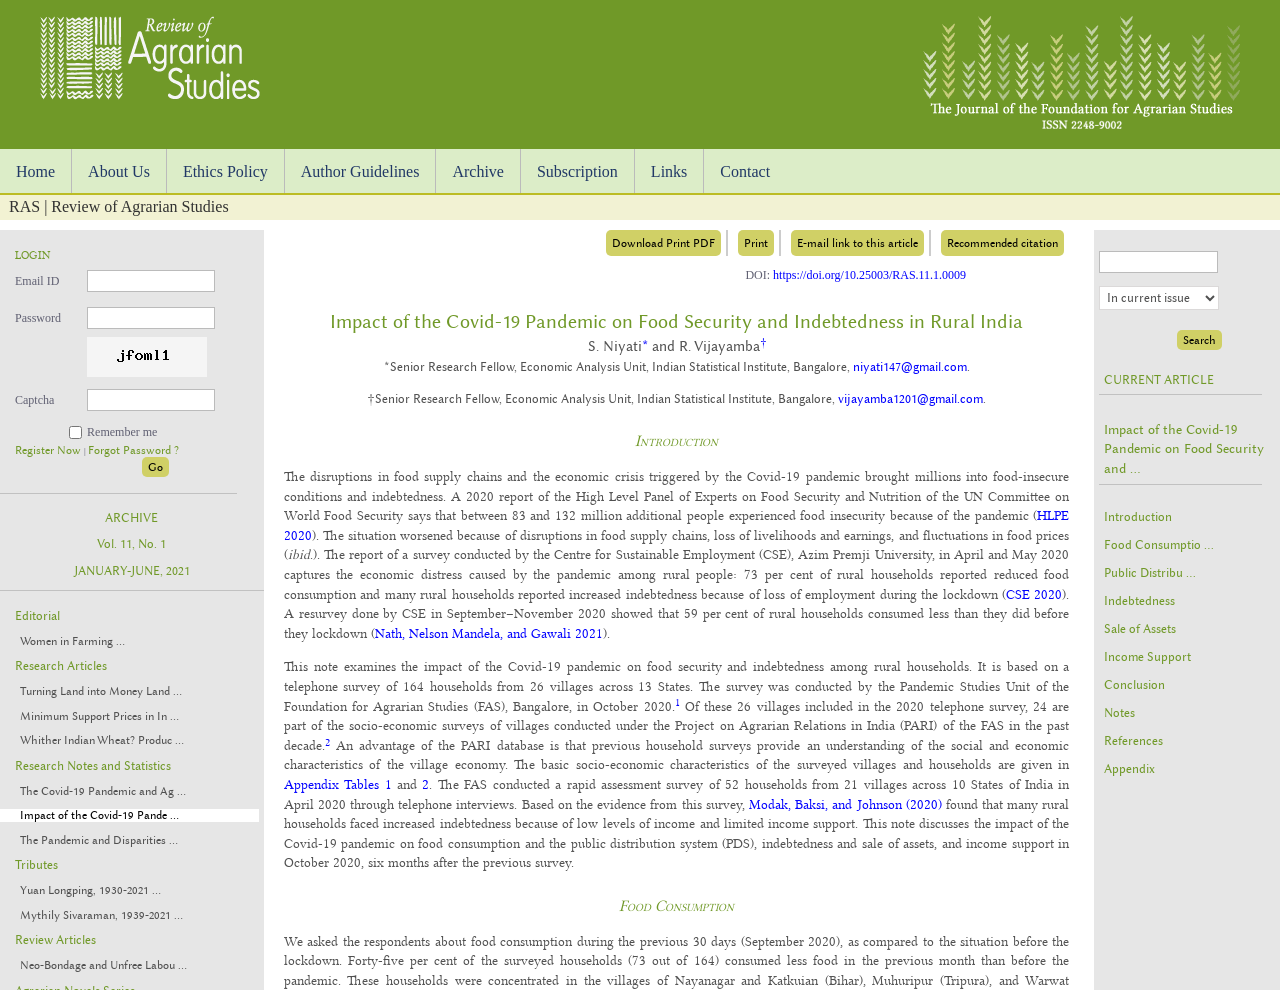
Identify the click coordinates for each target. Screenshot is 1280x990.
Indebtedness (1139, 601)
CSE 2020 (1034, 594)
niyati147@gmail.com (910, 367)
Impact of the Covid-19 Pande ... (99, 815)
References (1133, 741)
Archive (478, 171)
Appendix (1129, 769)
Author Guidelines (360, 171)
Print (756, 243)
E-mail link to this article (857, 243)
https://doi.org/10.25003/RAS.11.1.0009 (869, 275)
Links (669, 171)
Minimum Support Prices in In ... (99, 716)
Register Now (49, 450)
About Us (119, 171)
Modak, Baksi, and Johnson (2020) (845, 804)
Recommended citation (1002, 243)
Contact (745, 171)
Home (35, 171)
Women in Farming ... (72, 641)
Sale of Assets (1140, 629)
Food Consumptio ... (1159, 545)
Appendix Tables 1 (338, 784)
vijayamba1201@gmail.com (910, 399)
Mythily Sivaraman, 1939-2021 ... (101, 915)
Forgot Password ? (133, 450)
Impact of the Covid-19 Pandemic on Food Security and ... (1184, 448)
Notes (1119, 713)
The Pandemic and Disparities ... (99, 840)
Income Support (1147, 657)
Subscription (577, 171)
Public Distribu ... (1150, 573)
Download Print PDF (663, 243)
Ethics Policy (225, 171)
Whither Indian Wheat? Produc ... (102, 740)
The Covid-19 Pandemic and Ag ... (103, 791)
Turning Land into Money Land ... (101, 691)
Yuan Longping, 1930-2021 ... (90, 890)
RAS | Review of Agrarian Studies (119, 206)
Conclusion (1134, 685)
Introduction (1138, 517)
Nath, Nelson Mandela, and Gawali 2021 (489, 633)
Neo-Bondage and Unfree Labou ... (103, 965)
